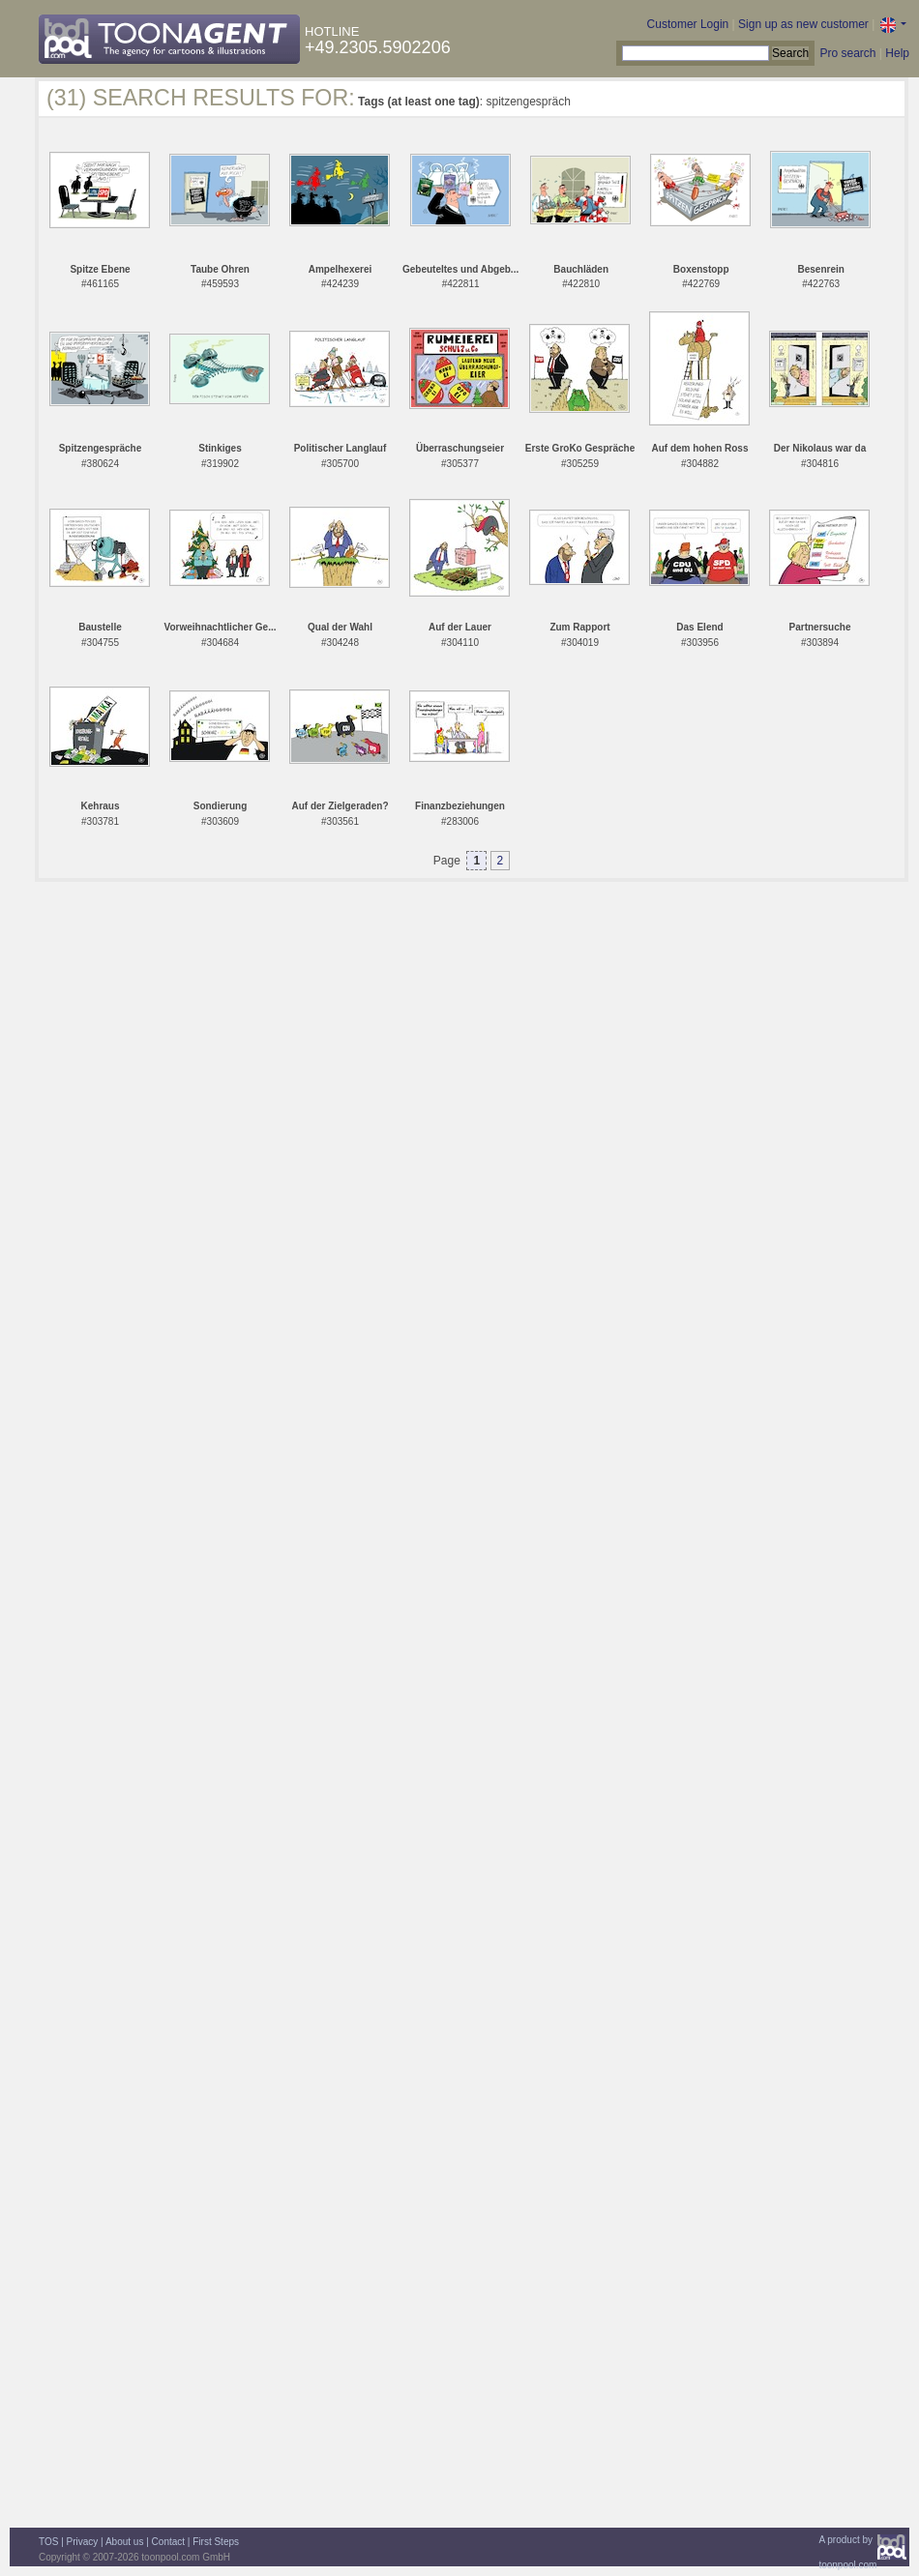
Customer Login (688, 24)
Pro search (847, 53)
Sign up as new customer (803, 24)
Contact (168, 2541)
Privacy (83, 2541)
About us (124, 2541)
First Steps (216, 2541)
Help (897, 53)
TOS (48, 2541)
